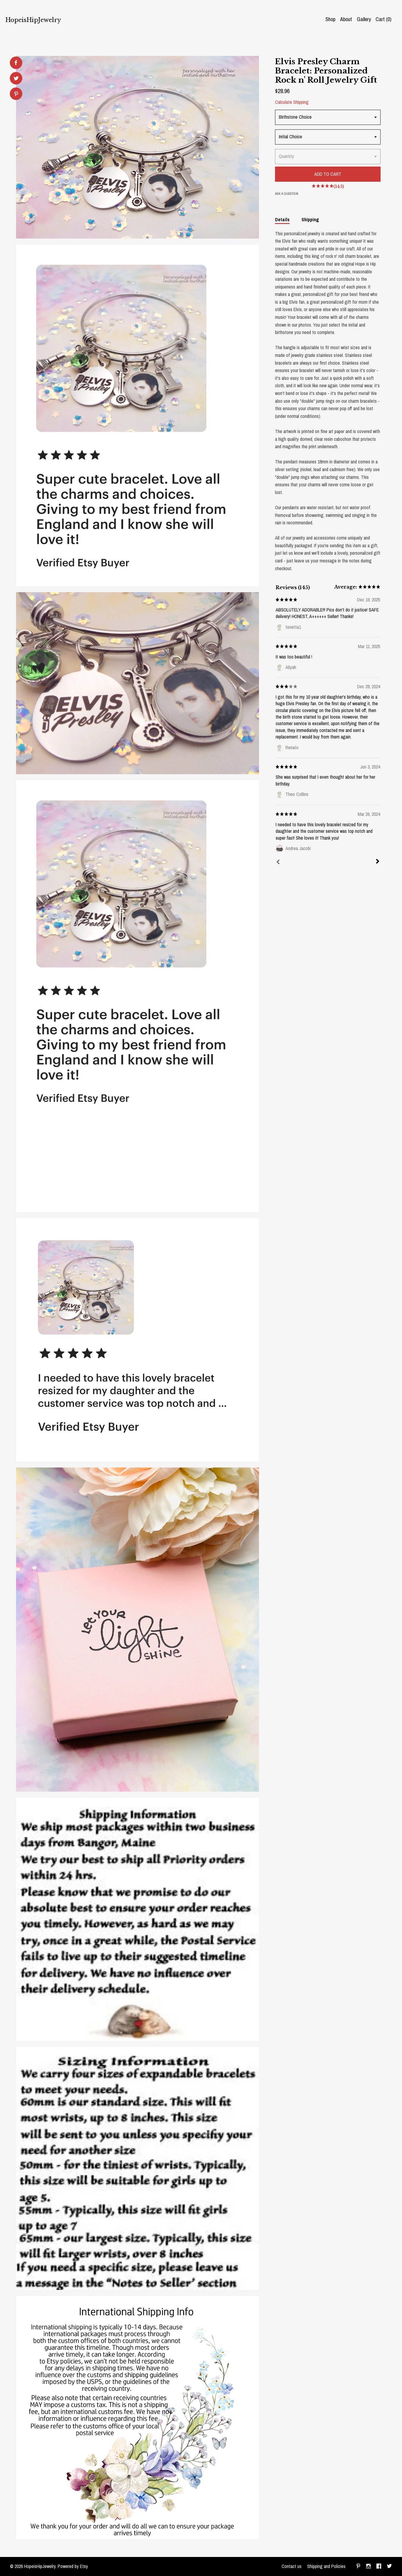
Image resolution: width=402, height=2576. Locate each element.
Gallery (364, 19)
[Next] (377, 862)
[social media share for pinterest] (16, 94)
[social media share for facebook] (15, 62)
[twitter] (389, 2566)
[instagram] (368, 2566)
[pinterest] (358, 2566)
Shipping (310, 219)
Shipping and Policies (326, 2566)
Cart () (383, 19)
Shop (330, 19)
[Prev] (278, 862)
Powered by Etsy (73, 2566)
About (346, 19)
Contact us (292, 2566)
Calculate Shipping (292, 102)
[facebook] (378, 2566)
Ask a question (286, 194)
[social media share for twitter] (16, 79)
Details (282, 219)
